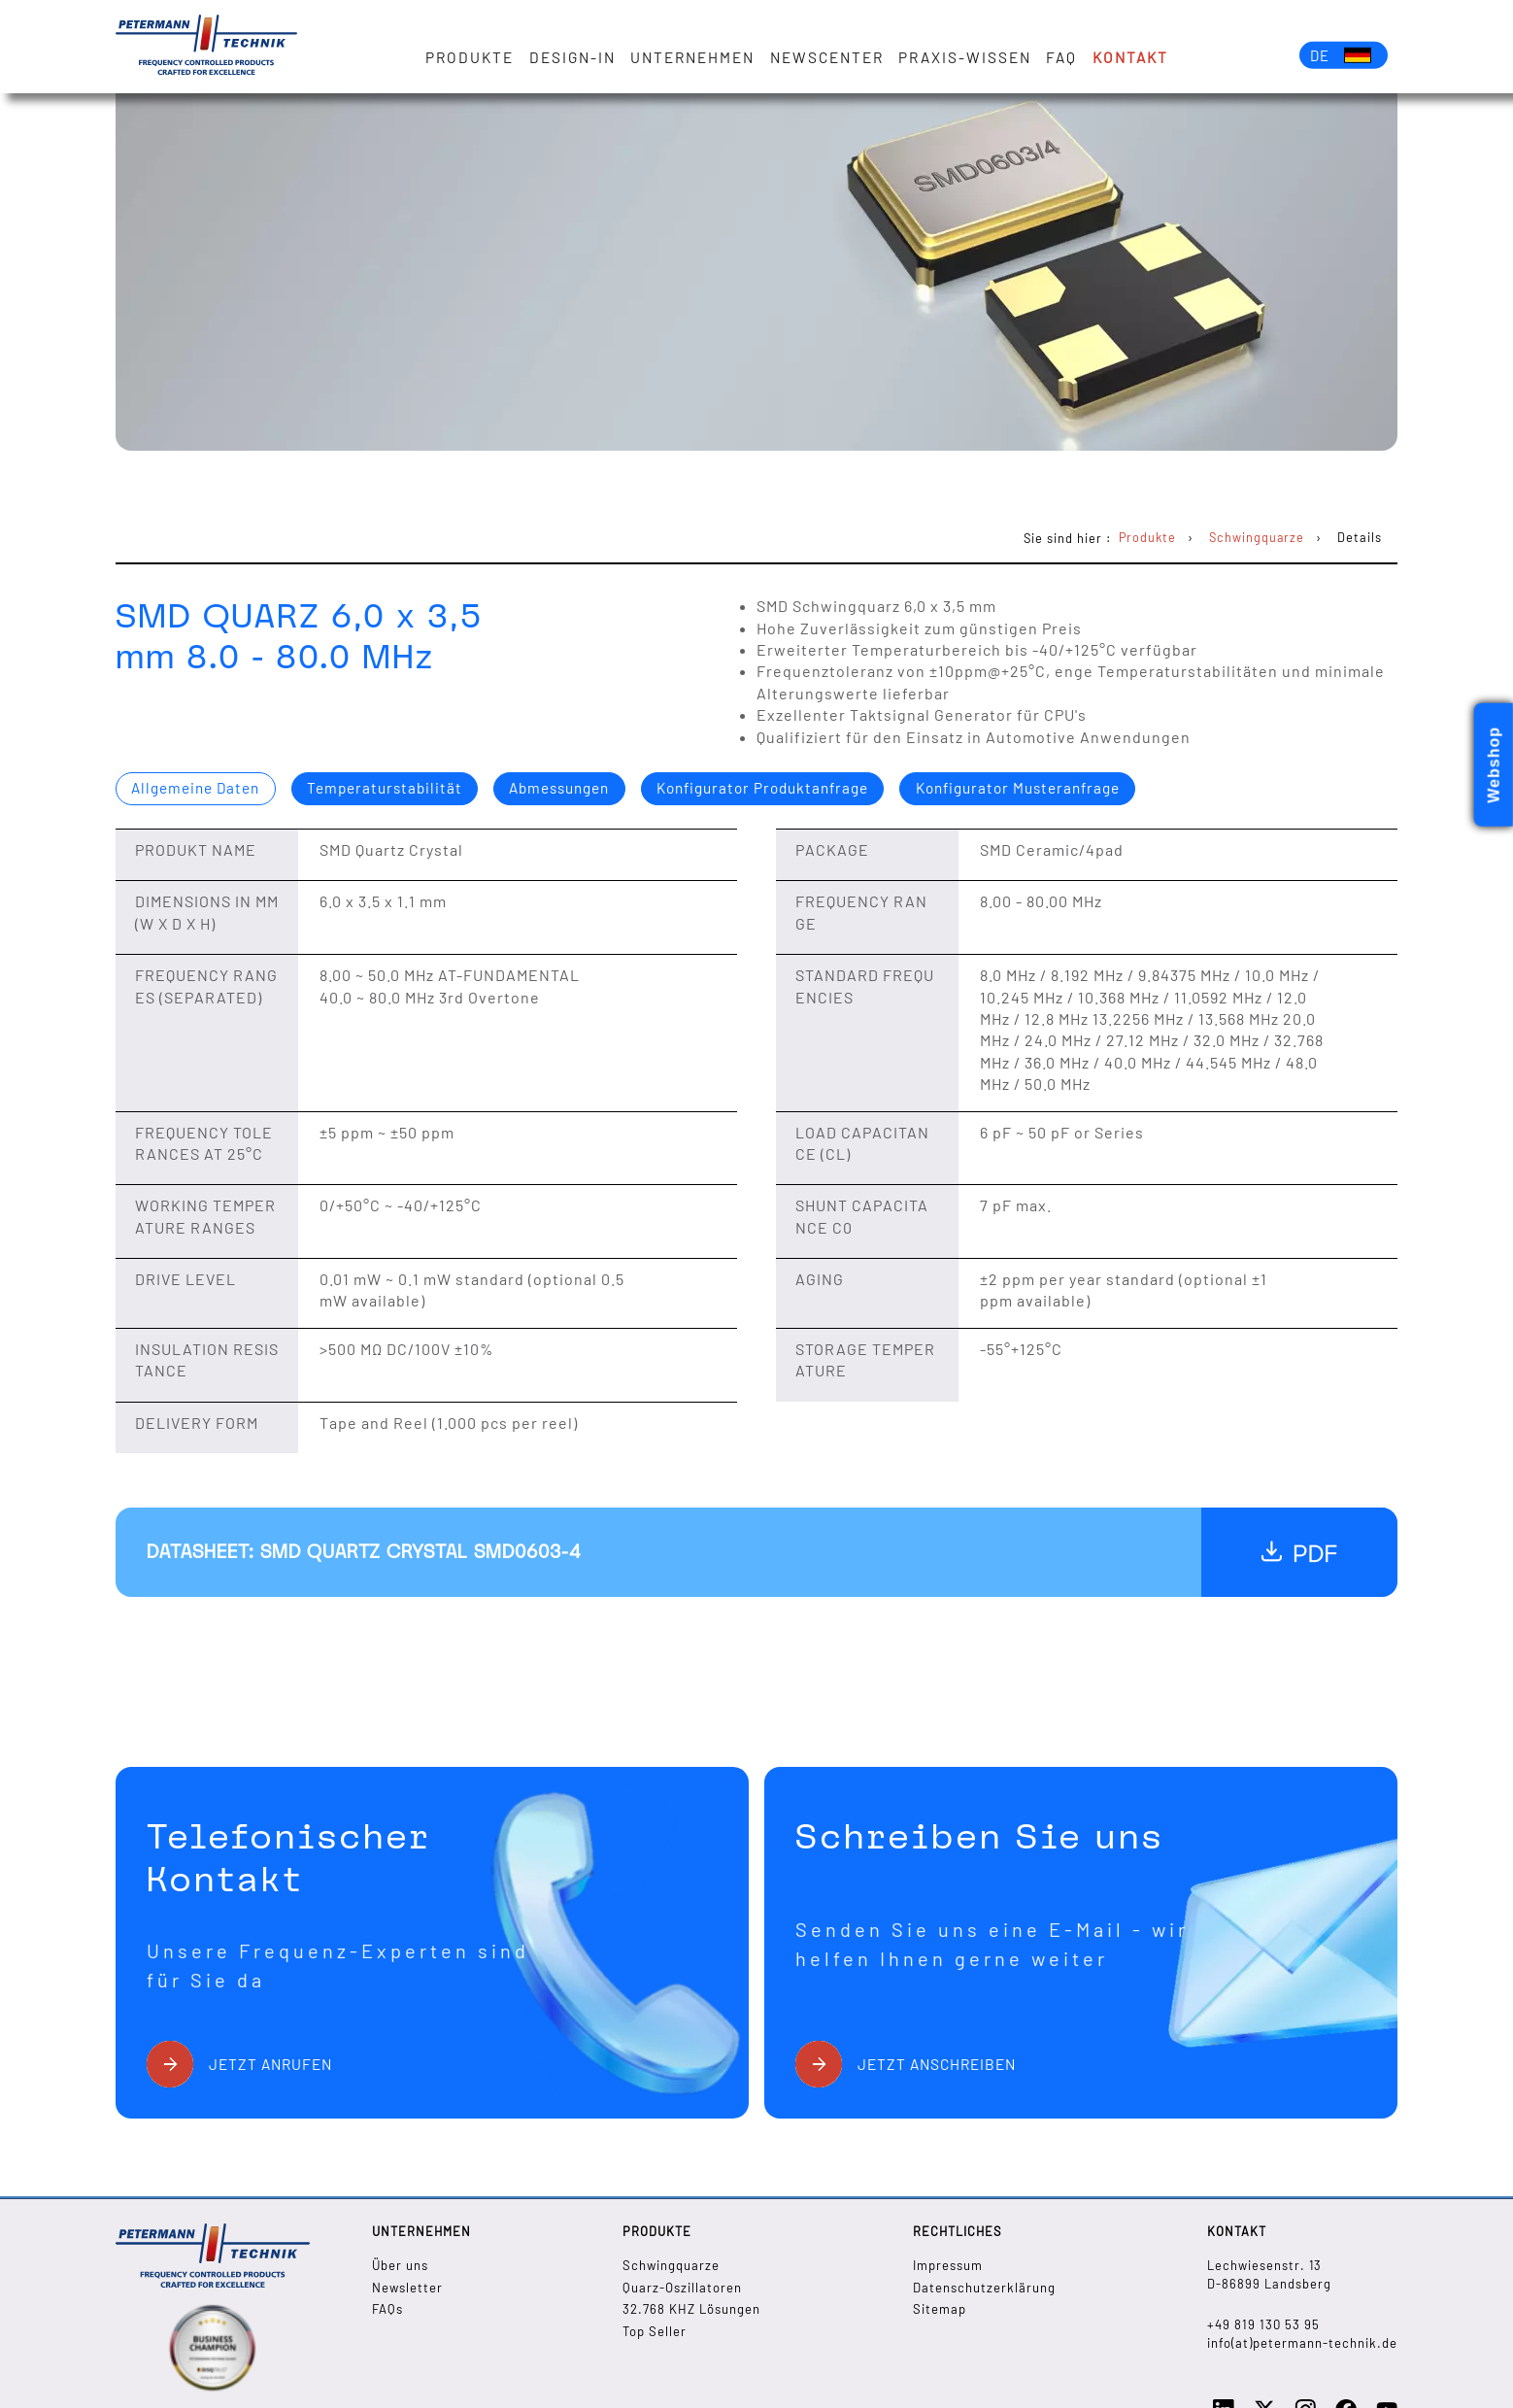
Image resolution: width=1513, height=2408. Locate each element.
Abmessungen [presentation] (582, 789)
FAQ (1066, 57)
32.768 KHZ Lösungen (691, 2309)
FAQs (387, 2309)
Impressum (949, 2265)
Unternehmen (697, 57)
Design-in (577, 57)
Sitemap (940, 2309)
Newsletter (407, 2286)
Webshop (1494, 765)
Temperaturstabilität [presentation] (398, 789)
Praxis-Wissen (969, 57)
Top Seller (655, 2330)
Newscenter (832, 57)
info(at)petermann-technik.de (1302, 2343)
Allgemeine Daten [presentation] (200, 789)
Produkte (475, 57)
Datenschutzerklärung (985, 2286)
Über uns (400, 2265)
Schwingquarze (671, 2265)
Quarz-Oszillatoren (682, 2286)
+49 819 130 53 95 (1263, 2324)
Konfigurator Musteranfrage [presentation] (1068, 789)
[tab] (201, 789)
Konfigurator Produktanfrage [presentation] (798, 789)
